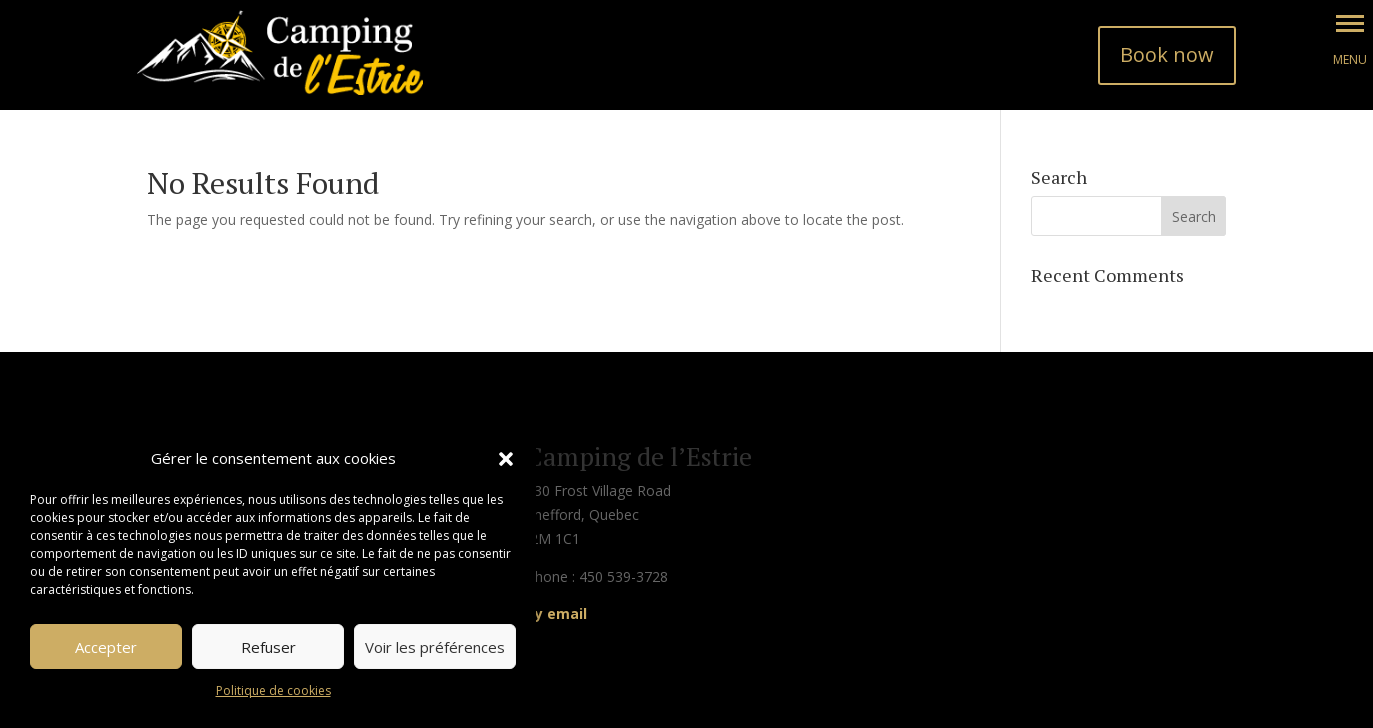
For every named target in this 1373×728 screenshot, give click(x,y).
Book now (1167, 54)
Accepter (106, 647)
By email (556, 613)
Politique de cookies (273, 690)
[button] (506, 459)
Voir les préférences (435, 647)
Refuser (268, 647)
